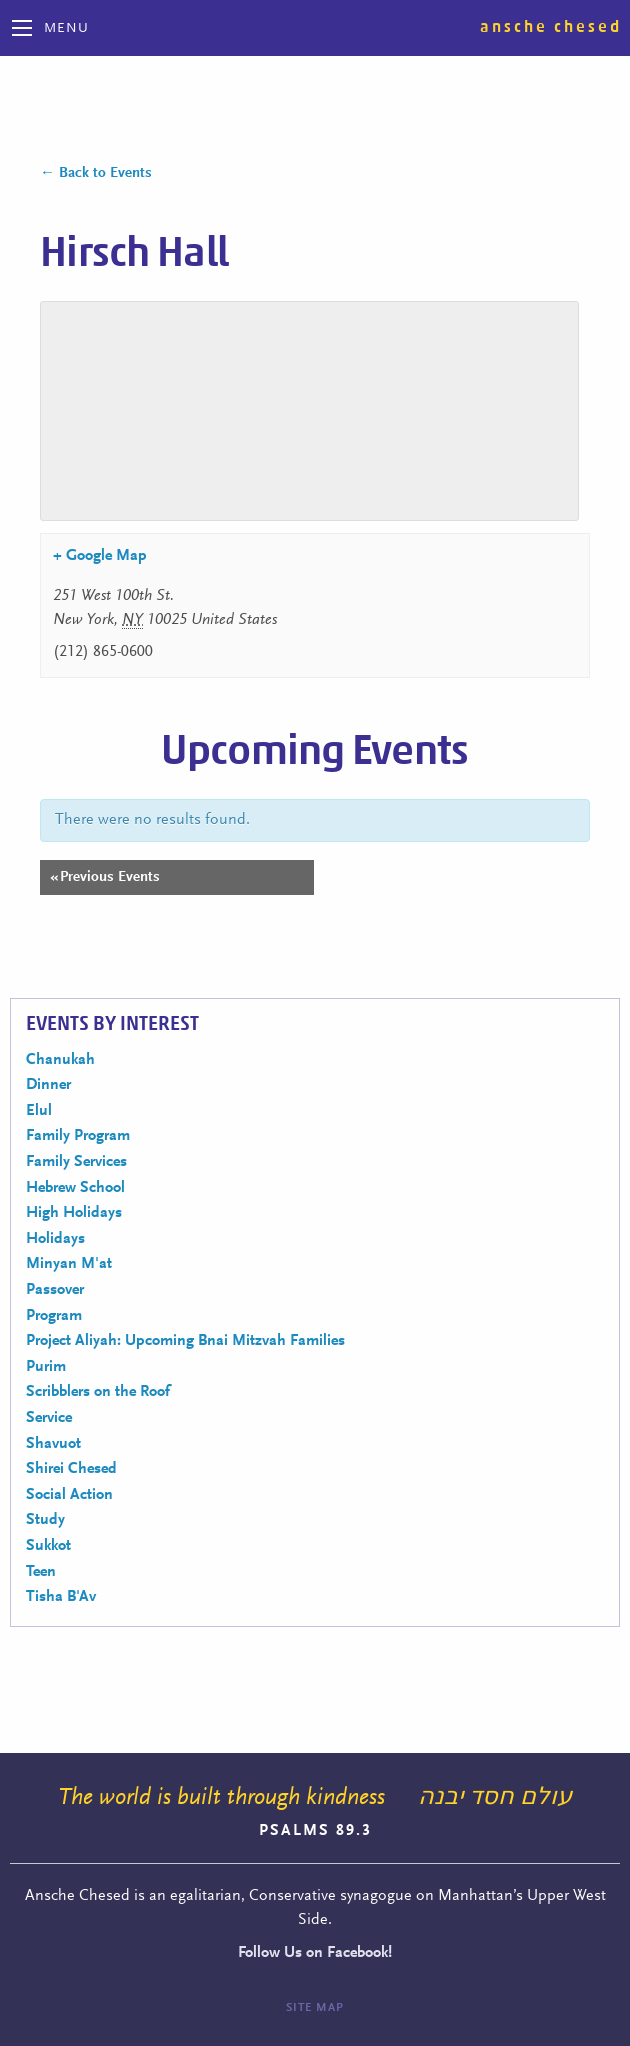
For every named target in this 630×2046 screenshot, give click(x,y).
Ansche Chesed (551, 27)
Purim (46, 1367)
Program (54, 1316)
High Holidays (74, 1213)
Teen (41, 1572)
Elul (39, 1111)
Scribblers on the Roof (98, 1392)
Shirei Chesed (71, 1469)
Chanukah (60, 1060)
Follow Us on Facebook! (315, 1953)
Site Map (315, 2008)
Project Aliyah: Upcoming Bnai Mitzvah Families (185, 1341)
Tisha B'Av (61, 1597)
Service (49, 1418)
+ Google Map (100, 556)
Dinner (48, 1085)
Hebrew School (75, 1188)
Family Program (78, 1136)
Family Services (76, 1162)
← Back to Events (96, 173)
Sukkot (48, 1546)
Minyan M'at (69, 1264)
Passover (55, 1290)
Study (45, 1520)
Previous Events (105, 877)
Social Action (69, 1495)
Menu (66, 29)
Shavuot (53, 1444)
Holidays (55, 1239)
